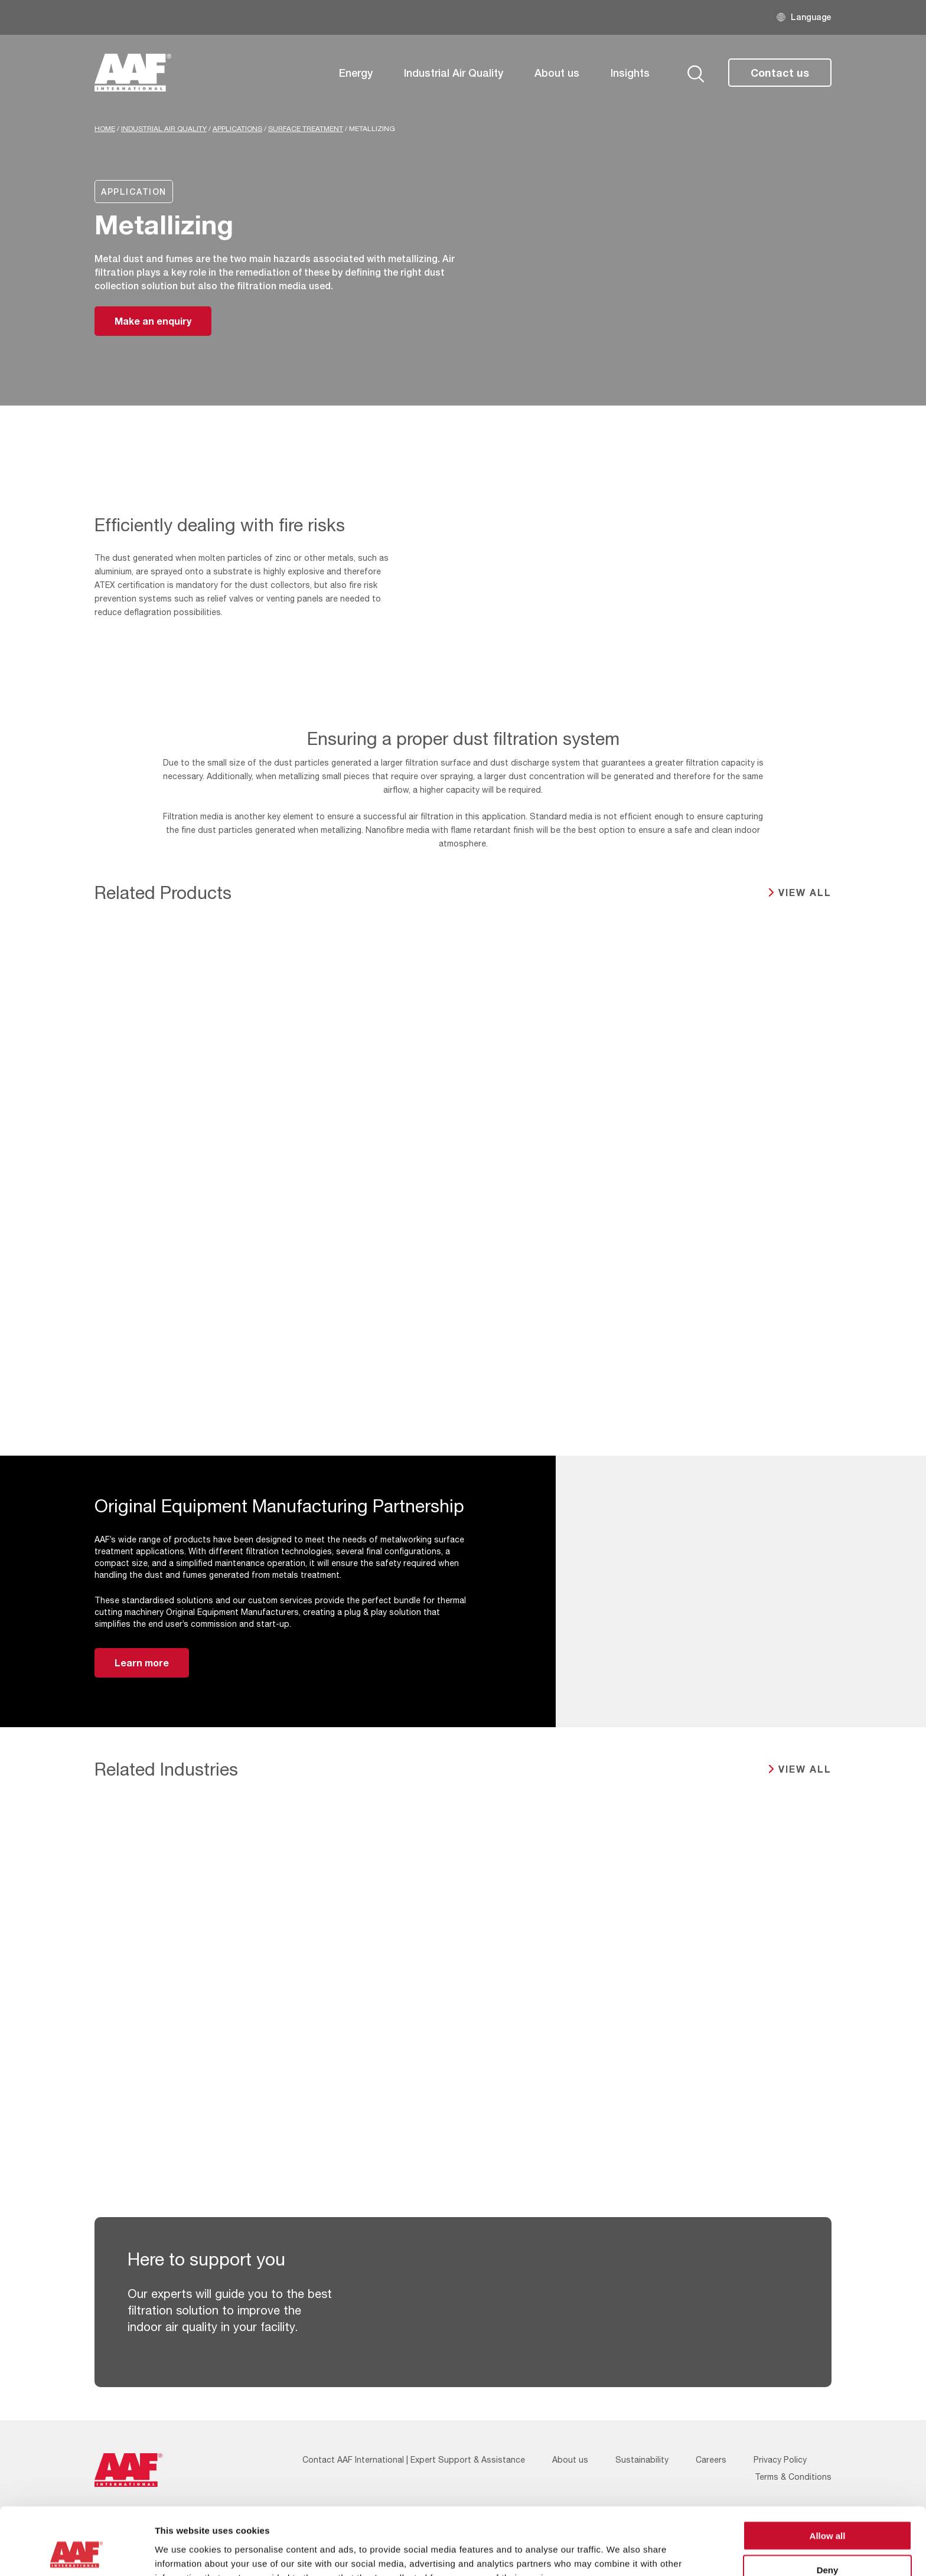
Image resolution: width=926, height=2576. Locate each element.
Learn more (142, 1662)
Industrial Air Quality (453, 72)
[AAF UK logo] (132, 72)
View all (805, 892)
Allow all (828, 2472)
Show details (619, 2553)
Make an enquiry (153, 320)
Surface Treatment (305, 129)
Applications (237, 129)
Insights (630, 72)
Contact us (780, 72)
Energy (356, 72)
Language (811, 17)
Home (104, 129)
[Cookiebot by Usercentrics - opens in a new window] (76, 2553)
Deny (828, 2507)
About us (556, 72)
